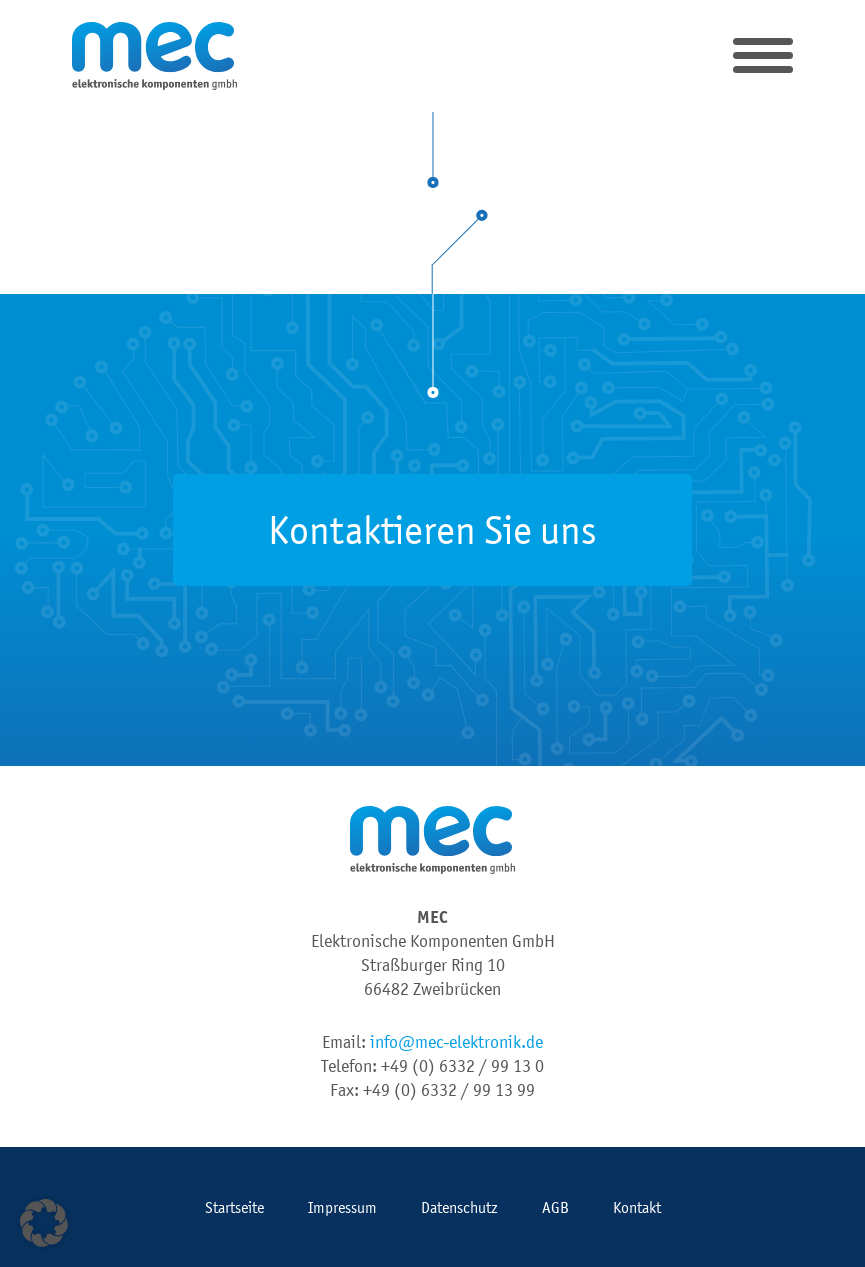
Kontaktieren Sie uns (432, 530)
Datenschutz (459, 1207)
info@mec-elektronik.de (456, 1042)
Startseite (234, 1207)
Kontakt (637, 1207)
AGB (555, 1207)
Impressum (342, 1207)
